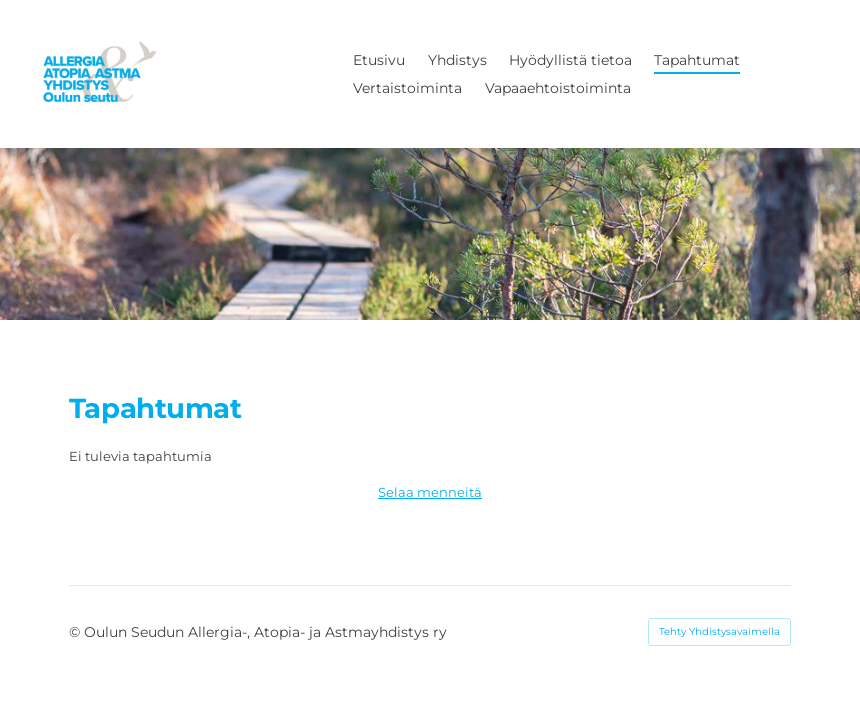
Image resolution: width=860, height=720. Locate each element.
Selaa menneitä (430, 492)
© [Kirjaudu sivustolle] (76, 632)
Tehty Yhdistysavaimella (719, 631)
